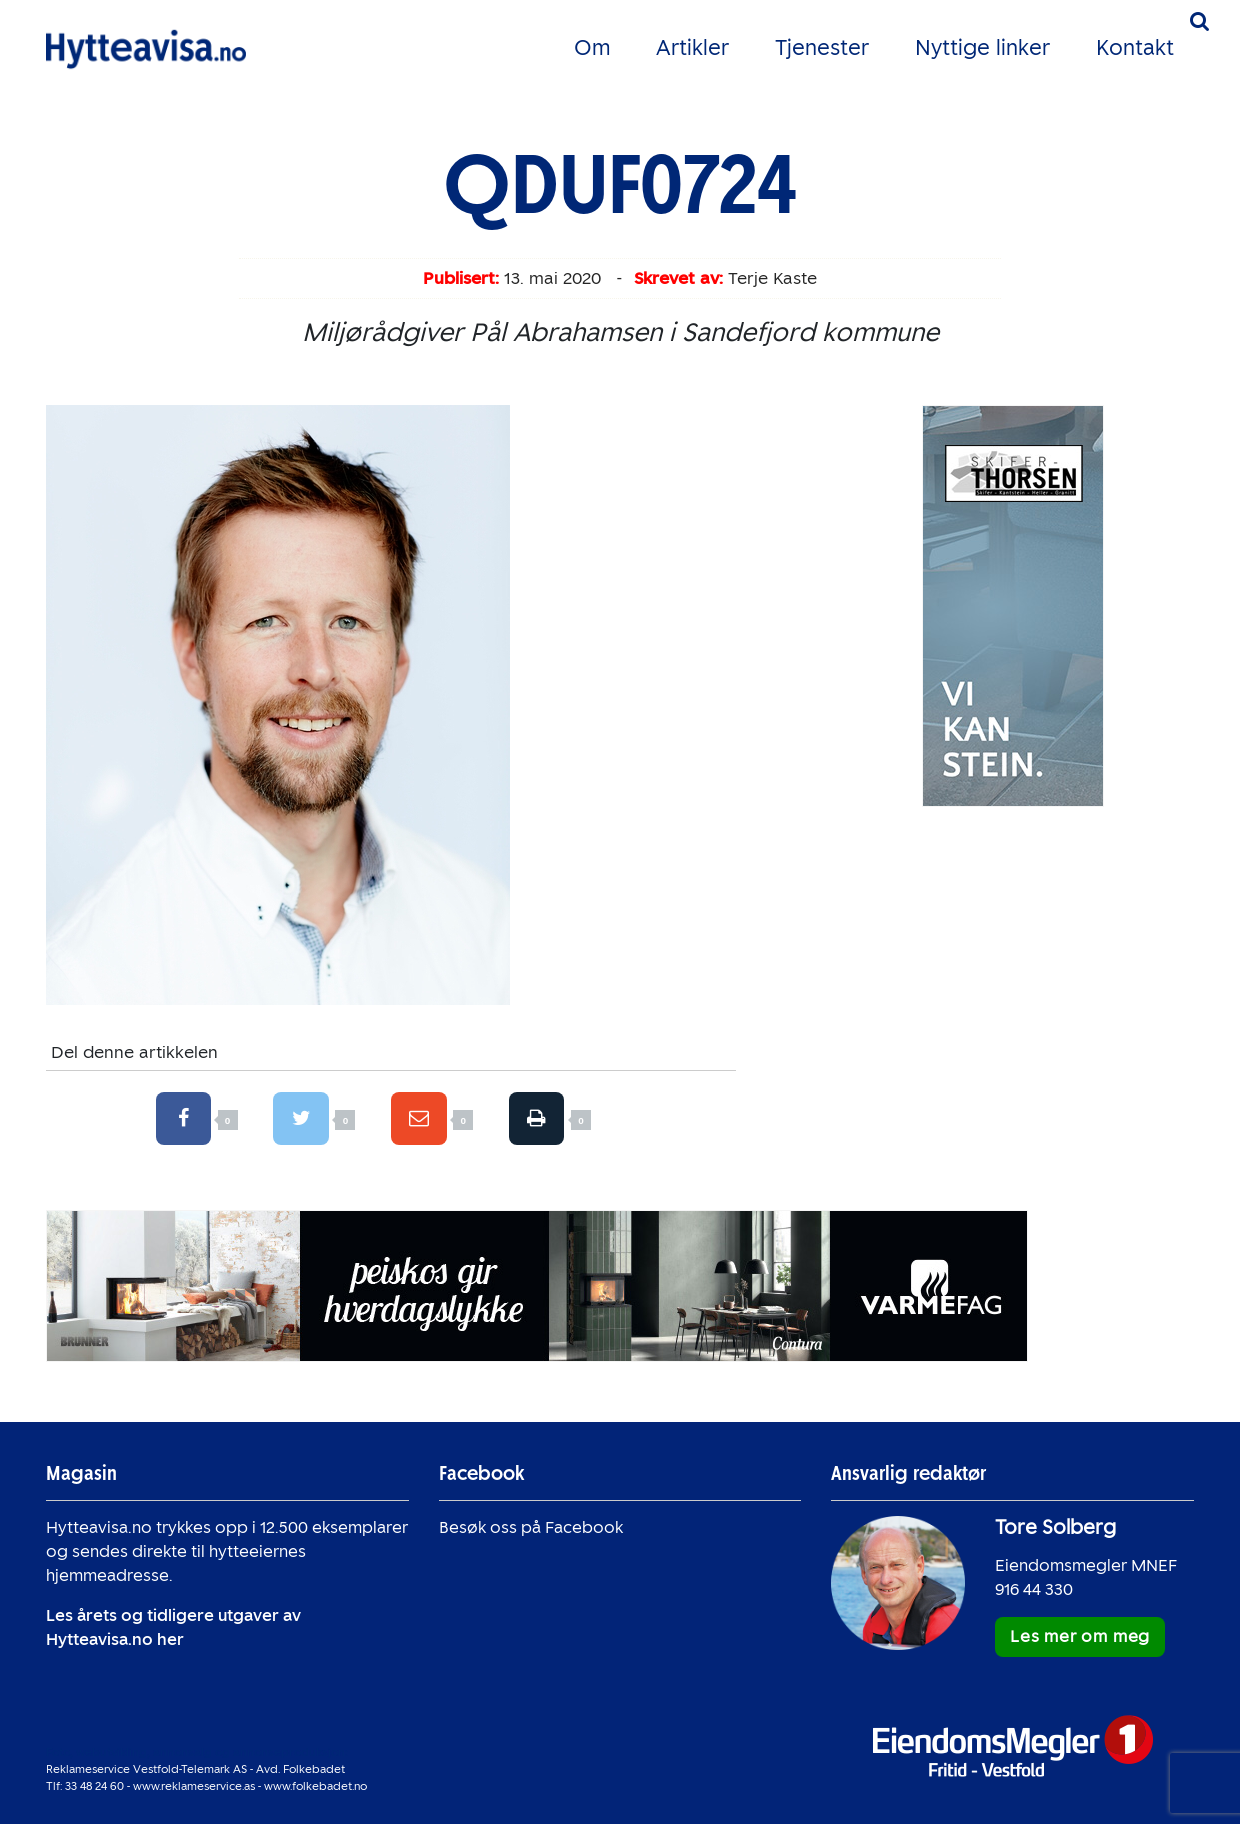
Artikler (692, 47)
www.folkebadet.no (315, 1788)
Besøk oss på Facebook (531, 1530)
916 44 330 (1034, 1592)
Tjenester (822, 47)
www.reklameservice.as (194, 1788)
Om (592, 47)
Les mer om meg (1080, 1639)
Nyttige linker (982, 47)
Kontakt (1135, 47)
